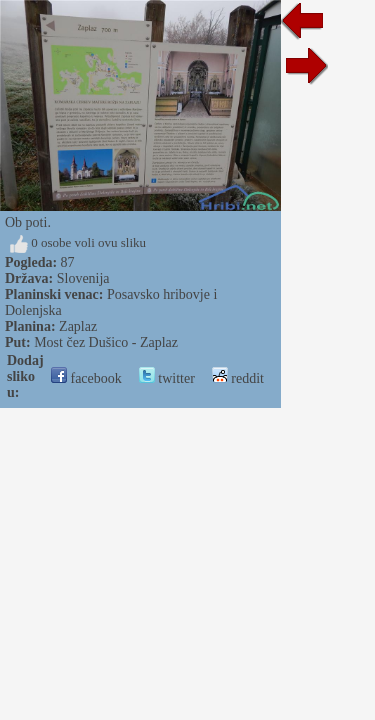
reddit (238, 378)
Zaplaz (78, 326)
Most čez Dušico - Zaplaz (106, 342)
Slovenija (83, 278)
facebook (86, 378)
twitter (167, 378)
